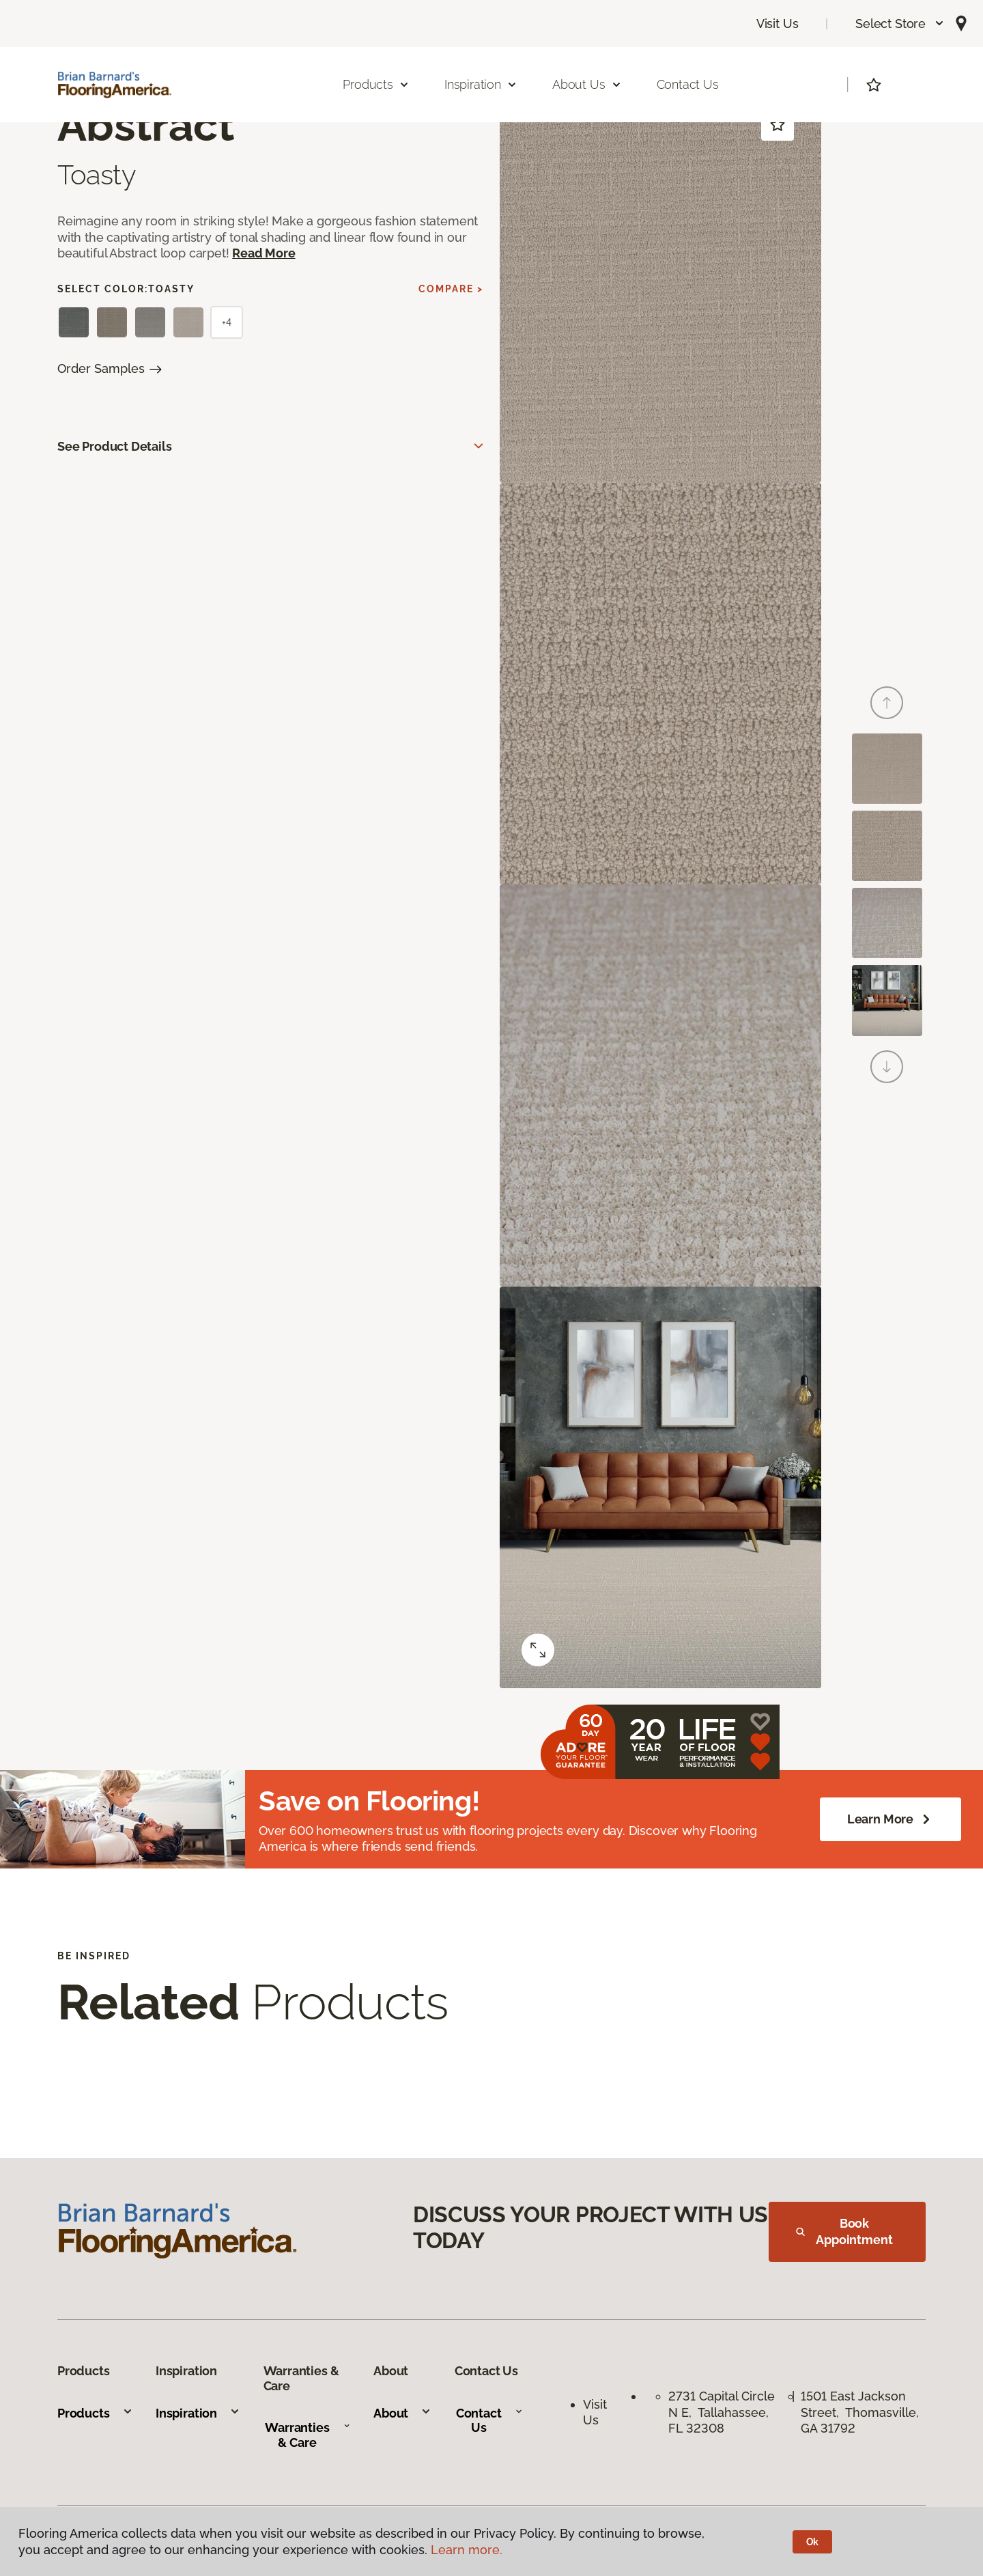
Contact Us (688, 84)
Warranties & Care (307, 2435)
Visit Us (777, 23)
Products (95, 2413)
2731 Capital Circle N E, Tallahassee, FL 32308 (721, 2412)
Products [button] (376, 84)
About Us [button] (587, 84)
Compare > (450, 288)
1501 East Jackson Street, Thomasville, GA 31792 (860, 2412)
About (402, 2413)
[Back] (886, 702)
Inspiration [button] (480, 84)
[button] (900, 23)
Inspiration (198, 2413)
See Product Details (114, 446)
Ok (812, 2541)
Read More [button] (263, 253)
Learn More (890, 1819)
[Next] (886, 1066)
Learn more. (466, 2550)
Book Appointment (844, 2231)
